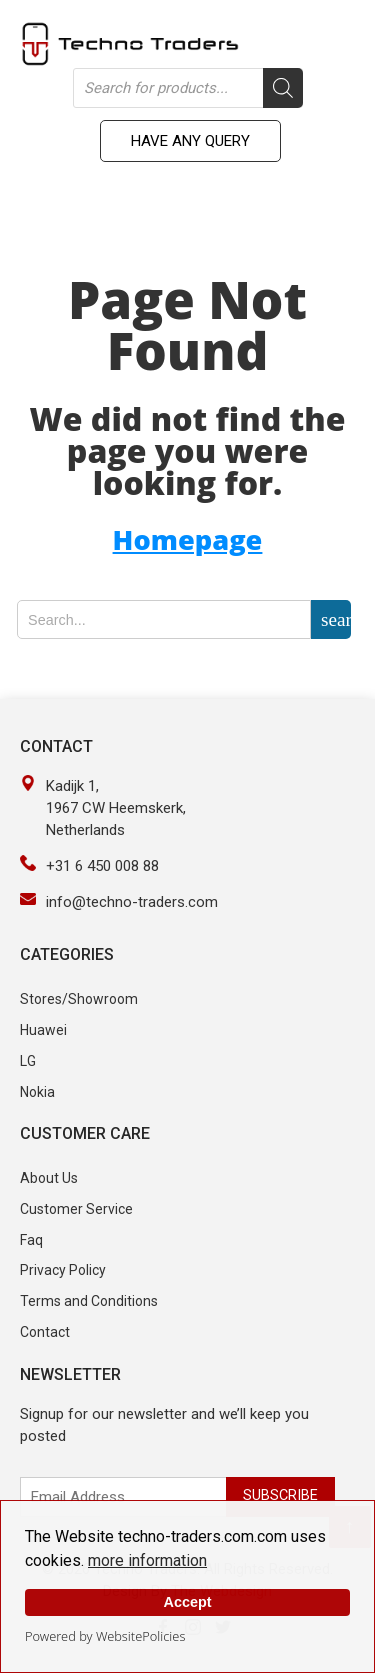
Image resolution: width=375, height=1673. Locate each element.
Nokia (37, 1092)
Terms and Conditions (89, 1301)
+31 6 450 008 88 (102, 866)
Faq (31, 1240)
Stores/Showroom (79, 999)
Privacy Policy (63, 1270)
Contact (45, 1332)
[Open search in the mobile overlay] (188, 88)
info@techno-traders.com (132, 902)
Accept (188, 1602)
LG (28, 1061)
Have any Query (190, 141)
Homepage (188, 539)
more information (147, 1560)
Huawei (43, 1030)
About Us (49, 1178)
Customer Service (76, 1209)
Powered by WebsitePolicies (105, 1636)
